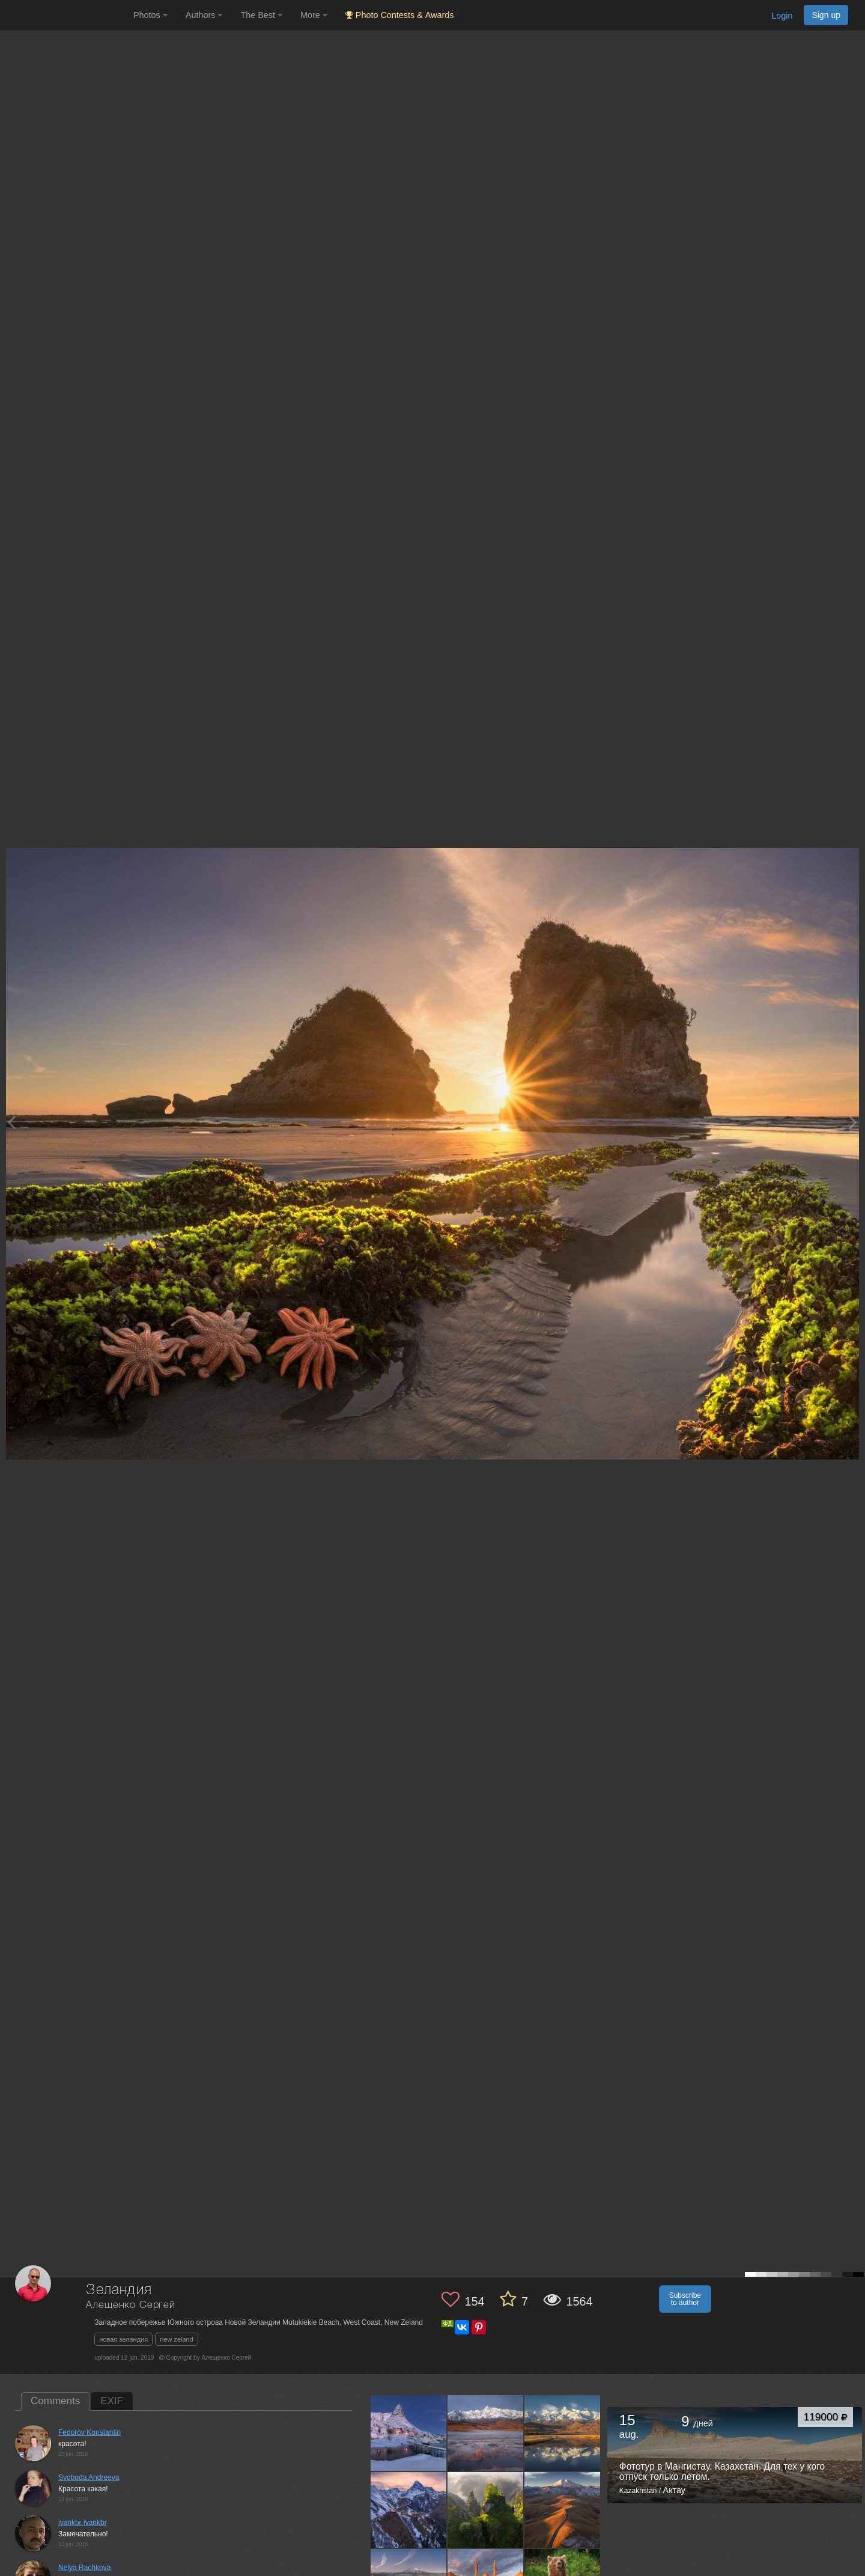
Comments (55, 2401)
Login (781, 15)
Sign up (826, 15)
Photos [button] (150, 15)
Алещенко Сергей (130, 2305)
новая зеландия (123, 2339)
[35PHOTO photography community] (65, 15)
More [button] (313, 15)
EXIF (111, 2401)
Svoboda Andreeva (88, 2477)
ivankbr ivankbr (82, 2522)
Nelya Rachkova (84, 2567)
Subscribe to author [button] (685, 2299)
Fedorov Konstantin (89, 2432)
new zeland (176, 2339)
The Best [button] (261, 15)
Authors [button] (204, 15)
